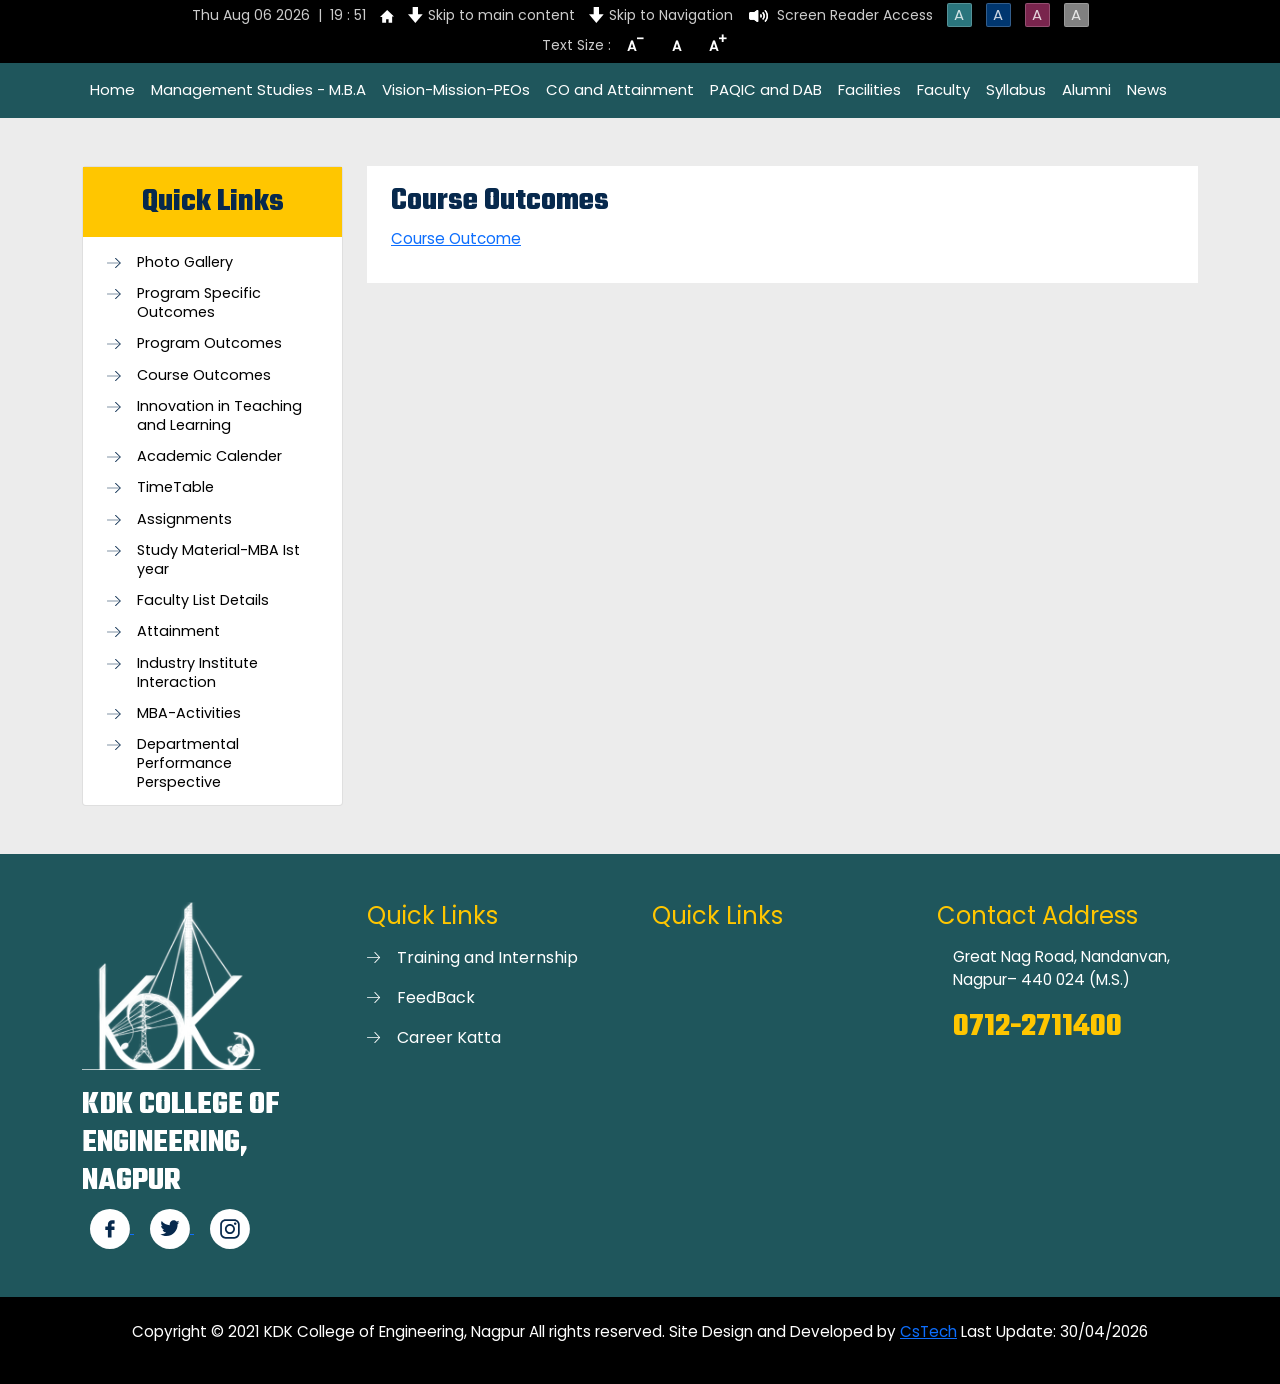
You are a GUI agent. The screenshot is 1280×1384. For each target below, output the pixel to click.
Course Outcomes (204, 375)
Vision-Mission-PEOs (456, 89)
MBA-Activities (189, 713)
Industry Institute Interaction (197, 673)
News (1147, 89)
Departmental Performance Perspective (188, 763)
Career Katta (449, 1037)
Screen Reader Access (855, 15)
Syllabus (1016, 89)
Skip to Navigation (671, 15)
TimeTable (175, 487)
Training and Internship (487, 957)
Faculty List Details (203, 600)
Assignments (184, 519)
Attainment (178, 631)
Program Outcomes (209, 343)
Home (112, 89)
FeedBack (436, 997)
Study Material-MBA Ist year (218, 560)
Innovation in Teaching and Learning (219, 416)
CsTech (928, 1331)
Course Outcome (456, 238)
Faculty (943, 89)
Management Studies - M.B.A (258, 89)
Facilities (869, 89)
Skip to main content (501, 15)
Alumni (1086, 89)
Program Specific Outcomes (199, 303)
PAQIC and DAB (766, 89)
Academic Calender (209, 456)
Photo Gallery (185, 262)
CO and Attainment (620, 89)
